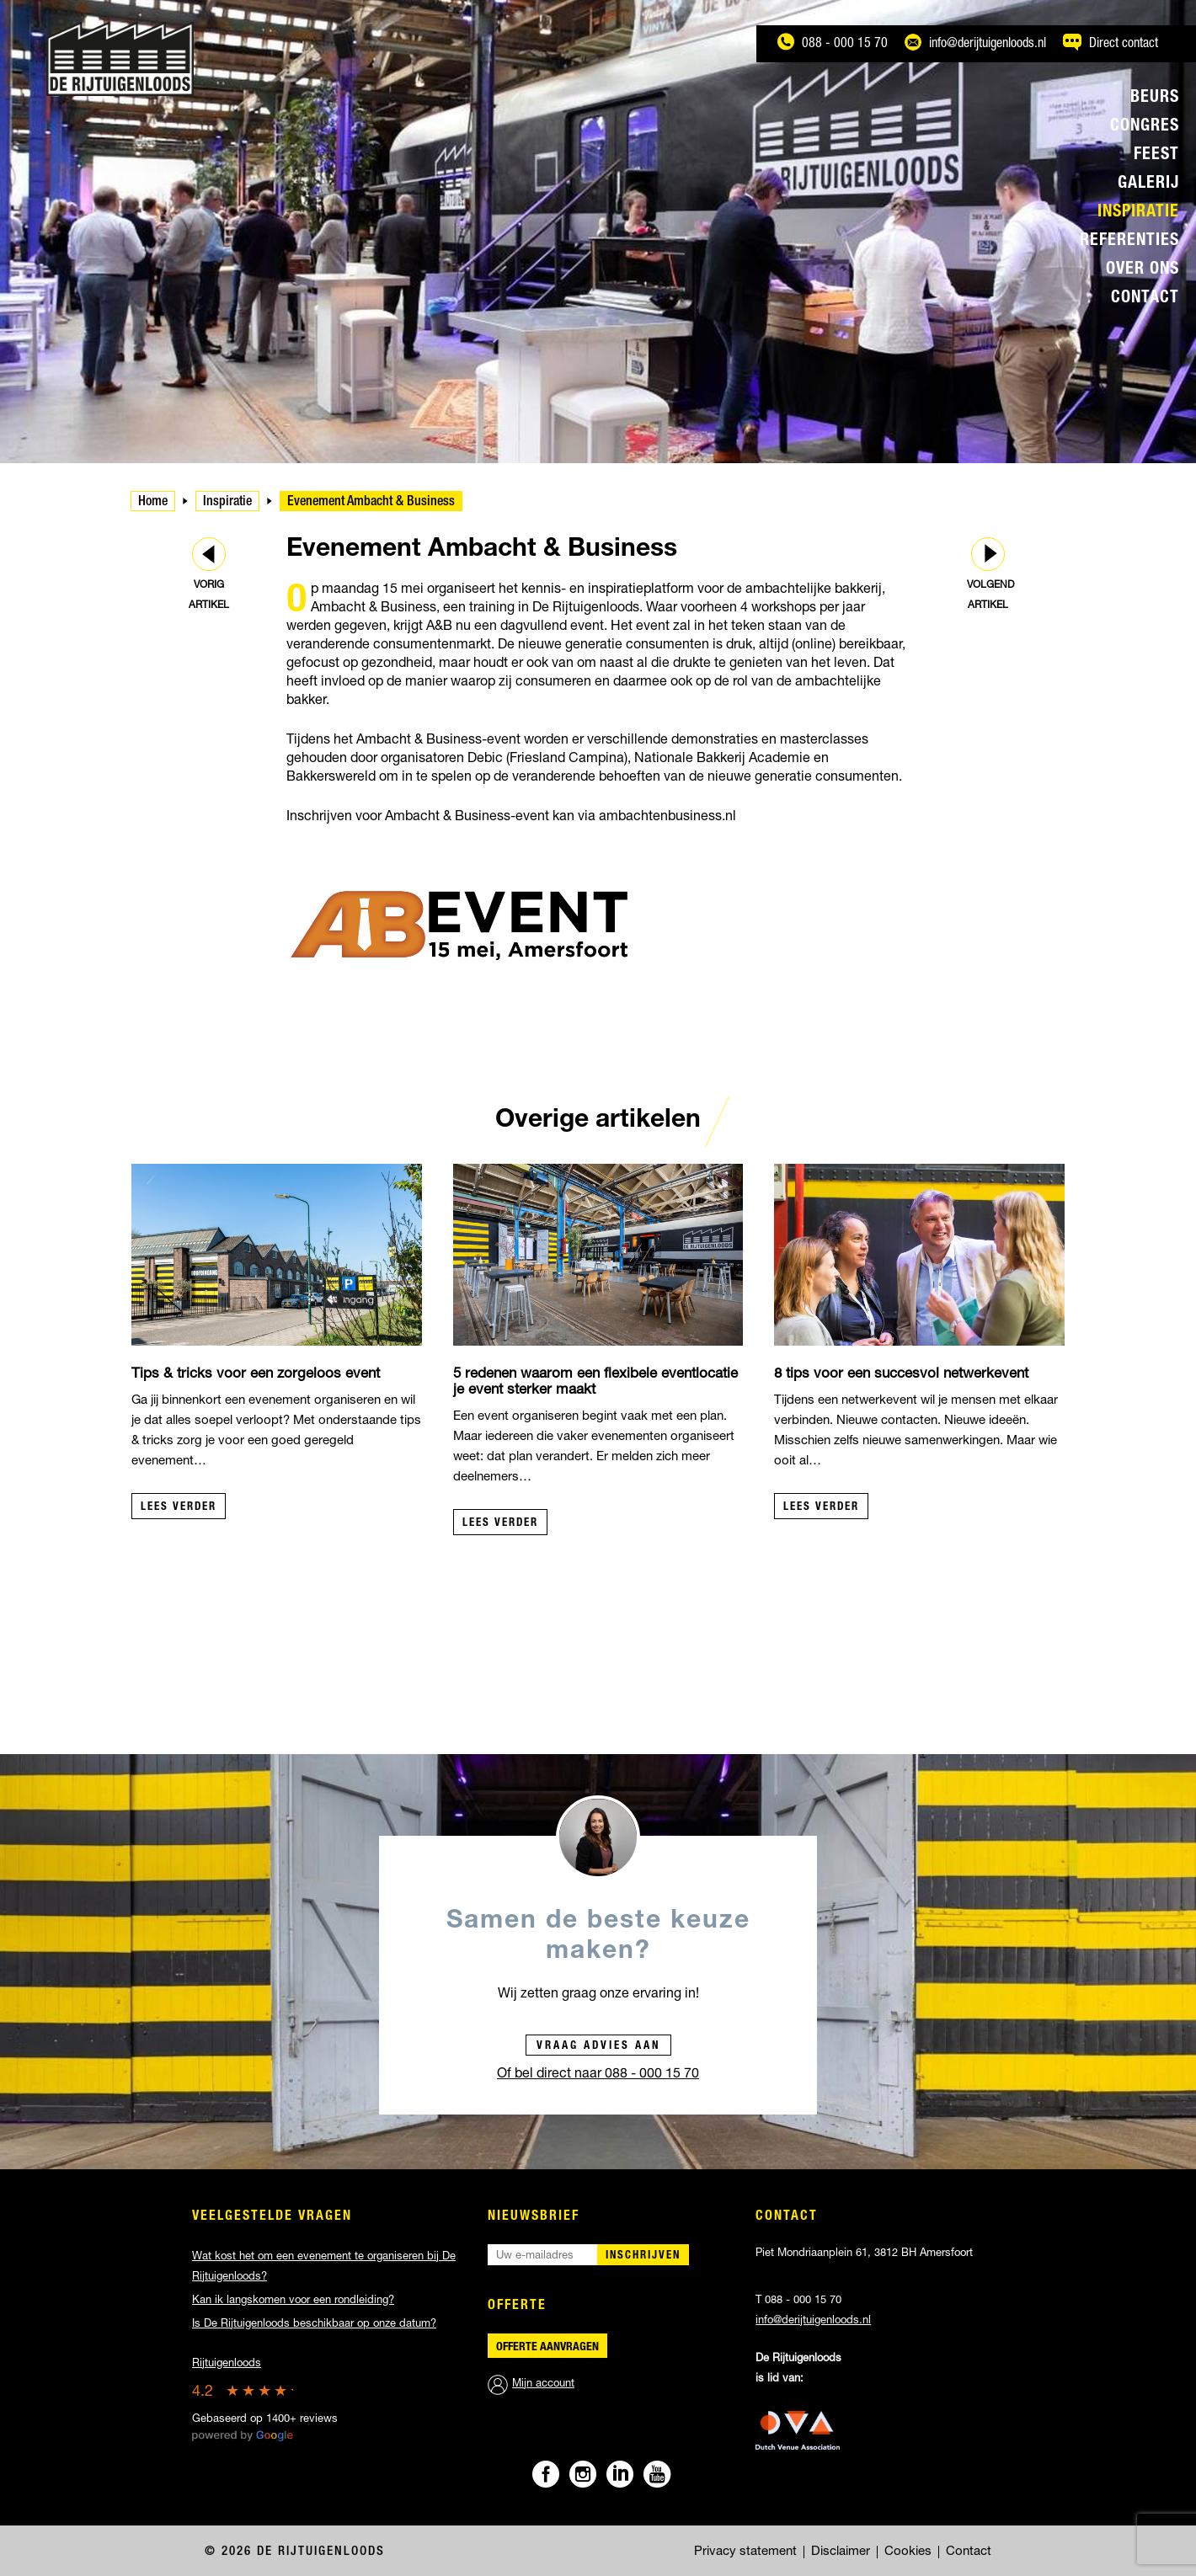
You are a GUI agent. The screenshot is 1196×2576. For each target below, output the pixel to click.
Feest (1156, 155)
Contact (1145, 299)
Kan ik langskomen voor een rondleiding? (293, 2301)
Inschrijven (643, 2256)
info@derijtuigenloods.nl (813, 2321)
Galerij (1148, 184)
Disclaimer (840, 2552)
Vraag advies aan (598, 2046)
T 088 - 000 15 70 (798, 2301)
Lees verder (178, 1507)
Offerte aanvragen (547, 2348)
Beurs (1154, 98)
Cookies (908, 2552)
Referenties (1129, 241)
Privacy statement (745, 2552)
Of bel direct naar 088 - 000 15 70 (598, 2075)
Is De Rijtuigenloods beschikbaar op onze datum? (314, 2324)
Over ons (1142, 270)
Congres (1144, 127)
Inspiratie (1138, 213)
